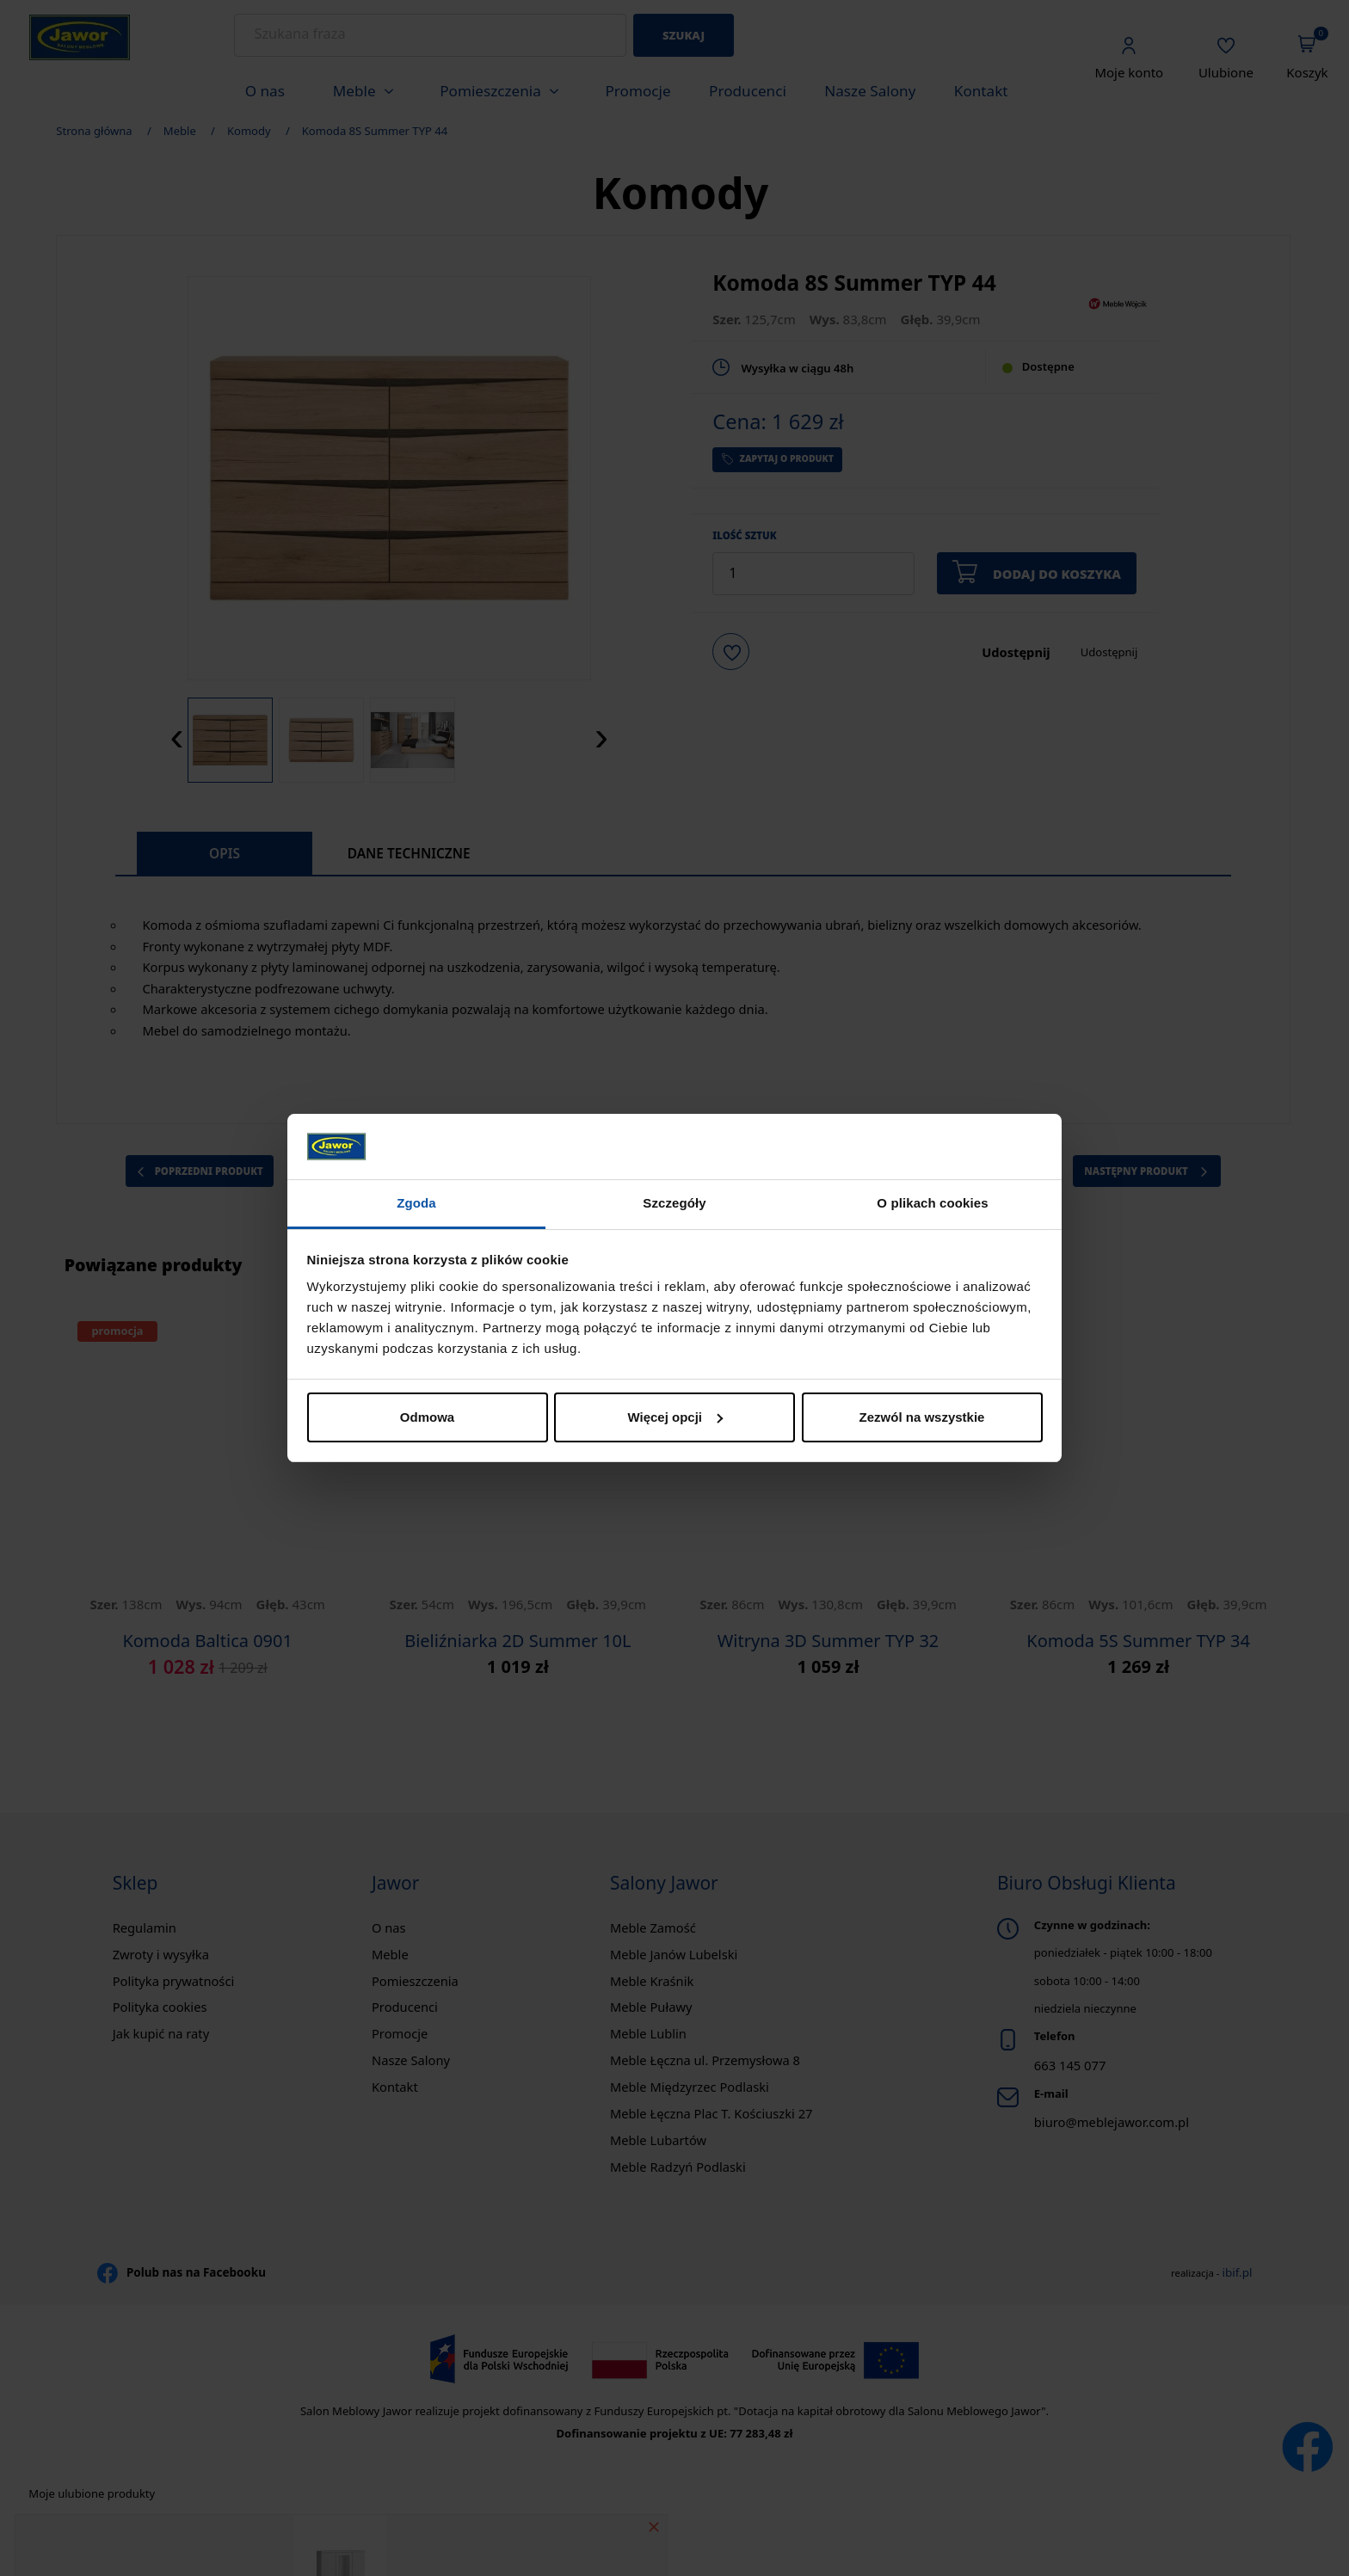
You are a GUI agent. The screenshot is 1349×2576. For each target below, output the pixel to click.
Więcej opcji (675, 1417)
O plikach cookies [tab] (932, 1203)
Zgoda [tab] (416, 1203)
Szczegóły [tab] (674, 1203)
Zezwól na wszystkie (922, 1417)
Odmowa (427, 1417)
